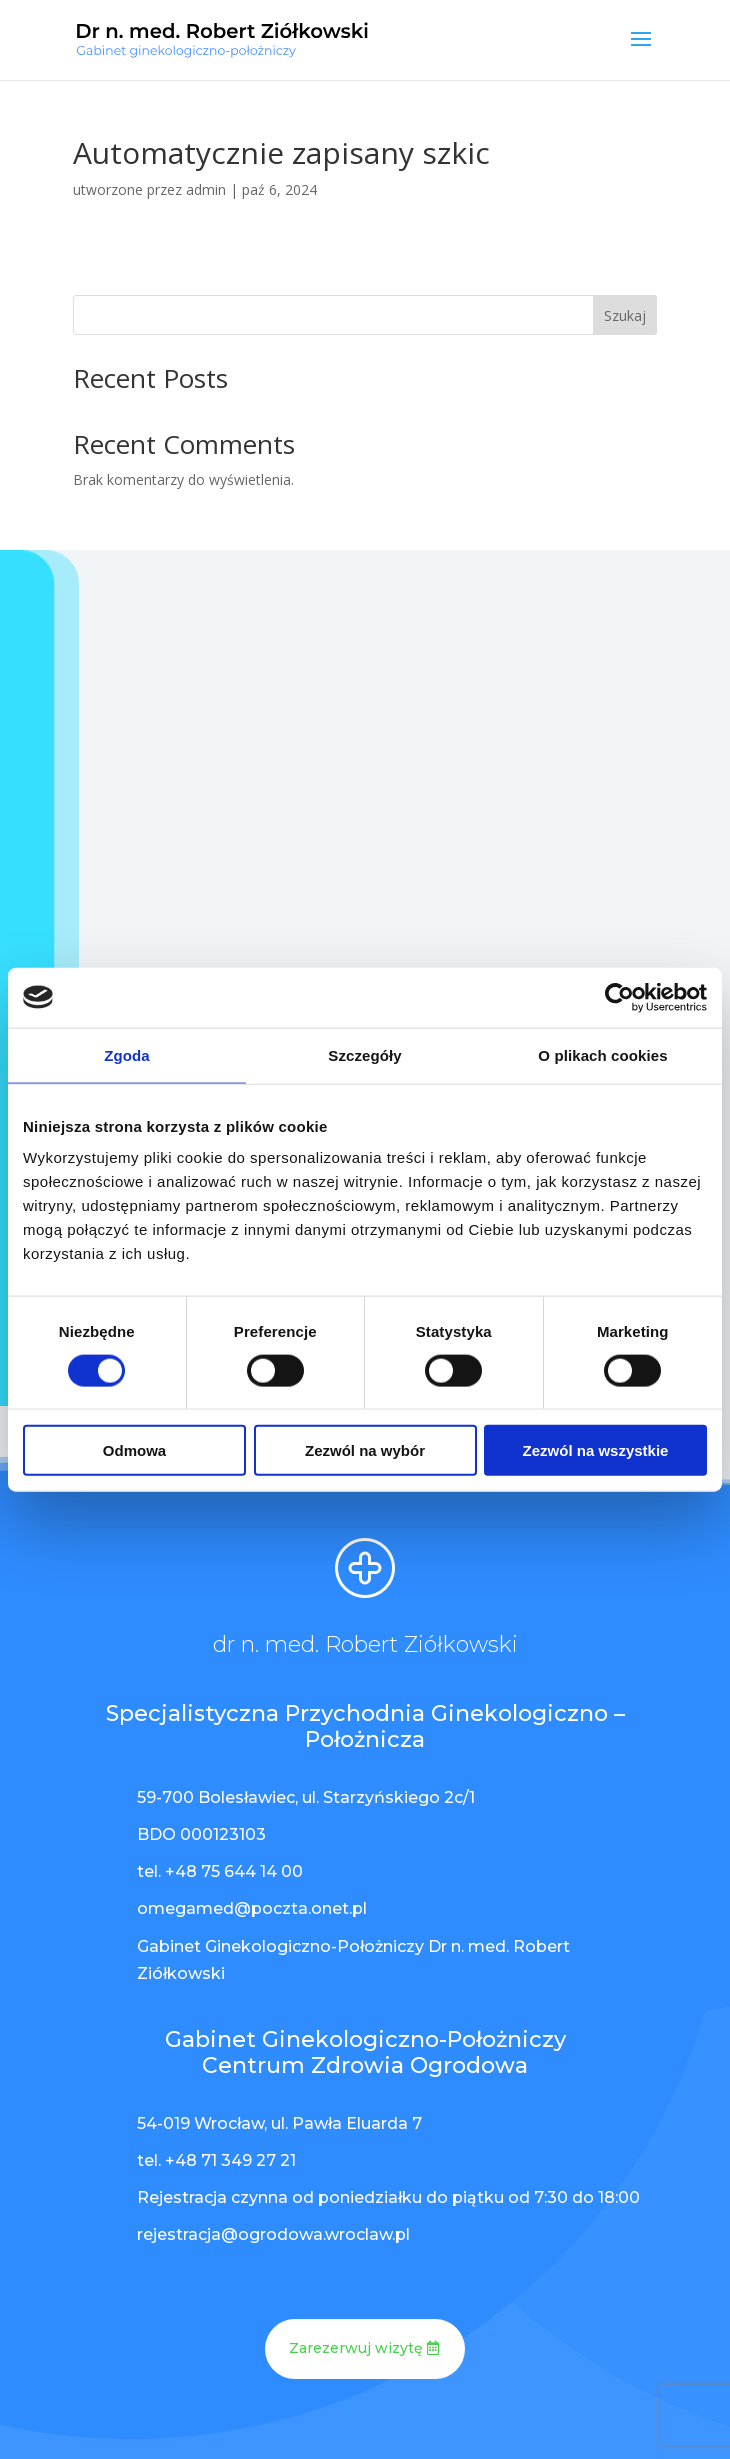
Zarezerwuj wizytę (356, 2348)
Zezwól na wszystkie (596, 1450)
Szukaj (625, 315)
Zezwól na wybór (365, 1450)
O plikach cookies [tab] (602, 1054)
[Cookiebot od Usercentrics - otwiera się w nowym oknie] (619, 997)
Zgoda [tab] (127, 1054)
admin (206, 189)
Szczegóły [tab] (364, 1054)
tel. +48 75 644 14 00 (220, 1871)
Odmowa (134, 1450)
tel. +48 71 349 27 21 (216, 2160)
